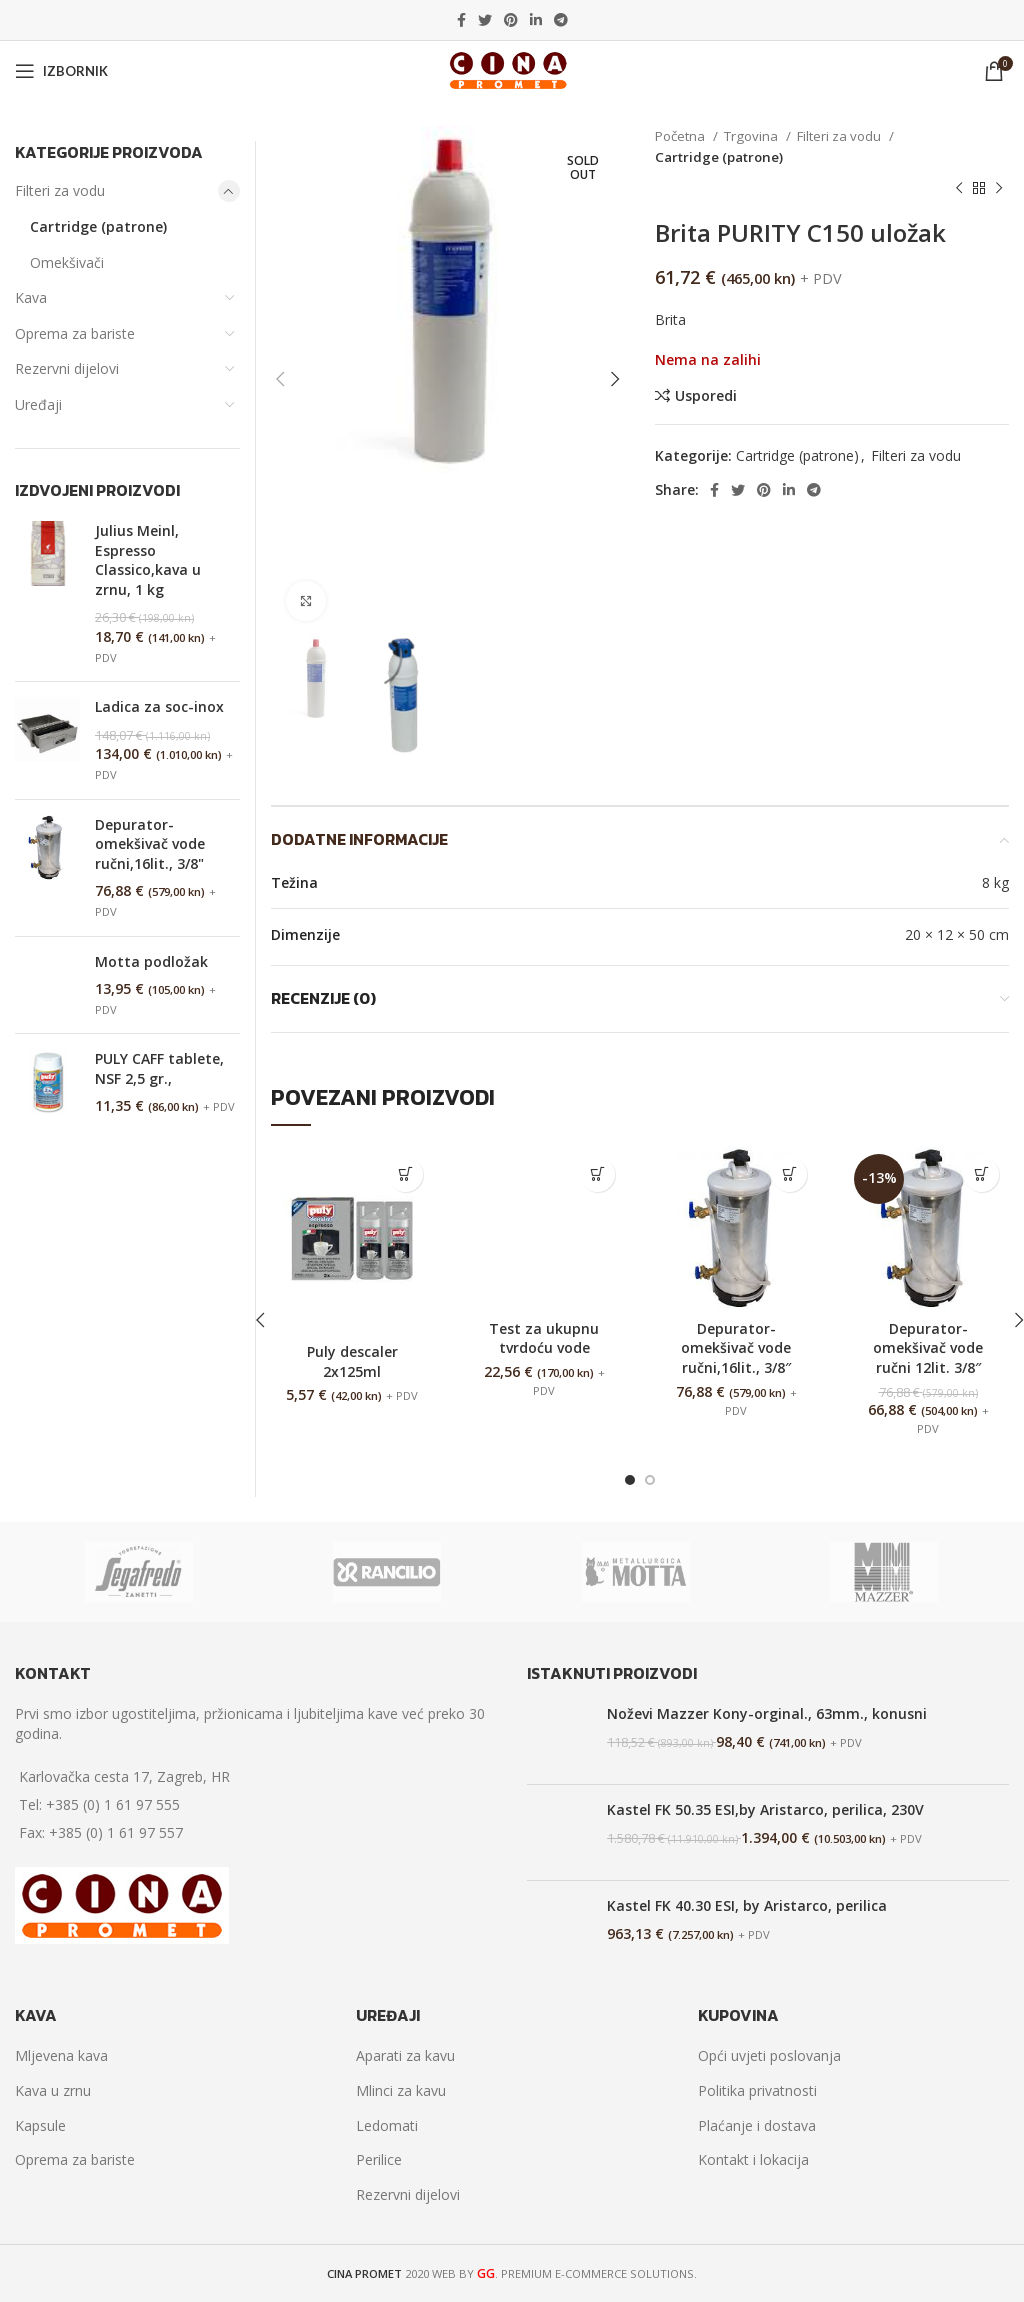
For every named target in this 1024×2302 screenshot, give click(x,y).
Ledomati (387, 2125)
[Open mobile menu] (61, 71)
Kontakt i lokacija (753, 2159)
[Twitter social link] (485, 20)
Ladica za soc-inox (159, 706)
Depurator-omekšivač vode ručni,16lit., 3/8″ (736, 1348)
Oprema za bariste (75, 333)
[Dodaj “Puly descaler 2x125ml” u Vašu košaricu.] (405, 1174)
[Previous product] (959, 189)
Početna (681, 136)
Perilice (379, 2159)
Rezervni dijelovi (67, 368)
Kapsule (40, 2125)
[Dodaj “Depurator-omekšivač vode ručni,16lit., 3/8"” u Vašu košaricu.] (789, 1174)
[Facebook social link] (461, 20)
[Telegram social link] (561, 20)
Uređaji (38, 404)
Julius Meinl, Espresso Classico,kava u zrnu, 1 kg (148, 560)
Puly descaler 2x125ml (352, 1361)
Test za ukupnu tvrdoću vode (544, 1338)
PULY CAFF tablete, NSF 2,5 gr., (159, 1068)
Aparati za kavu (405, 2055)
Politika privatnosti (757, 2090)
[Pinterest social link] (511, 20)
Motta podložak (151, 961)
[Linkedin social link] (536, 20)
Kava (31, 297)
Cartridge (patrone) (719, 157)
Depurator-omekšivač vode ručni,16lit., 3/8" (150, 844)
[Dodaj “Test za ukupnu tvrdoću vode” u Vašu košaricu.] (597, 1174)
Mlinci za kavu (401, 2090)
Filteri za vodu (840, 136)
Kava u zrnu (53, 2090)
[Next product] (999, 189)
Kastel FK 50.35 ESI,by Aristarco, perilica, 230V (765, 1809)
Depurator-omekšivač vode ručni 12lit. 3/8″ (928, 1348)
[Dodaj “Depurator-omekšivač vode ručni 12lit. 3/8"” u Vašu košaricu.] (981, 1174)
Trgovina (752, 136)
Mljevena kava (61, 2055)
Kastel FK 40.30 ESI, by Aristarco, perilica (747, 1905)
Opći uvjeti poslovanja (769, 2055)
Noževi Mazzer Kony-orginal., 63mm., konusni (767, 1713)
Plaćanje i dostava (757, 2125)
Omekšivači (67, 262)
